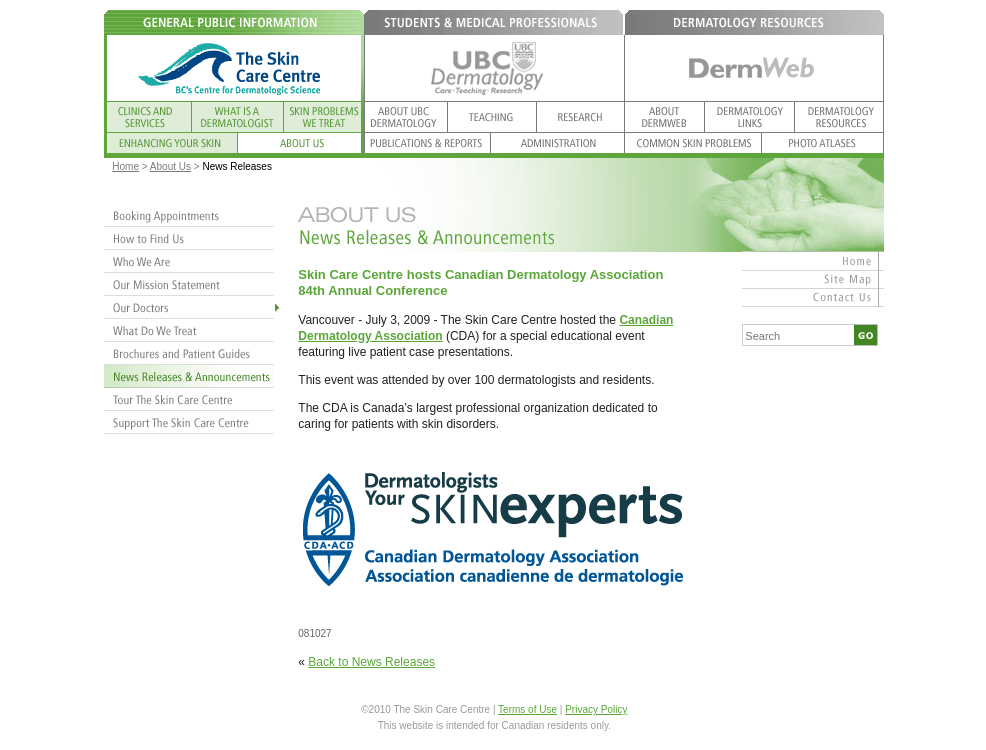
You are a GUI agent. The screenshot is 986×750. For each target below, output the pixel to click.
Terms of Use (527, 709)
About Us (170, 166)
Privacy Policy (596, 709)
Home (125, 166)
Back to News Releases (371, 662)
